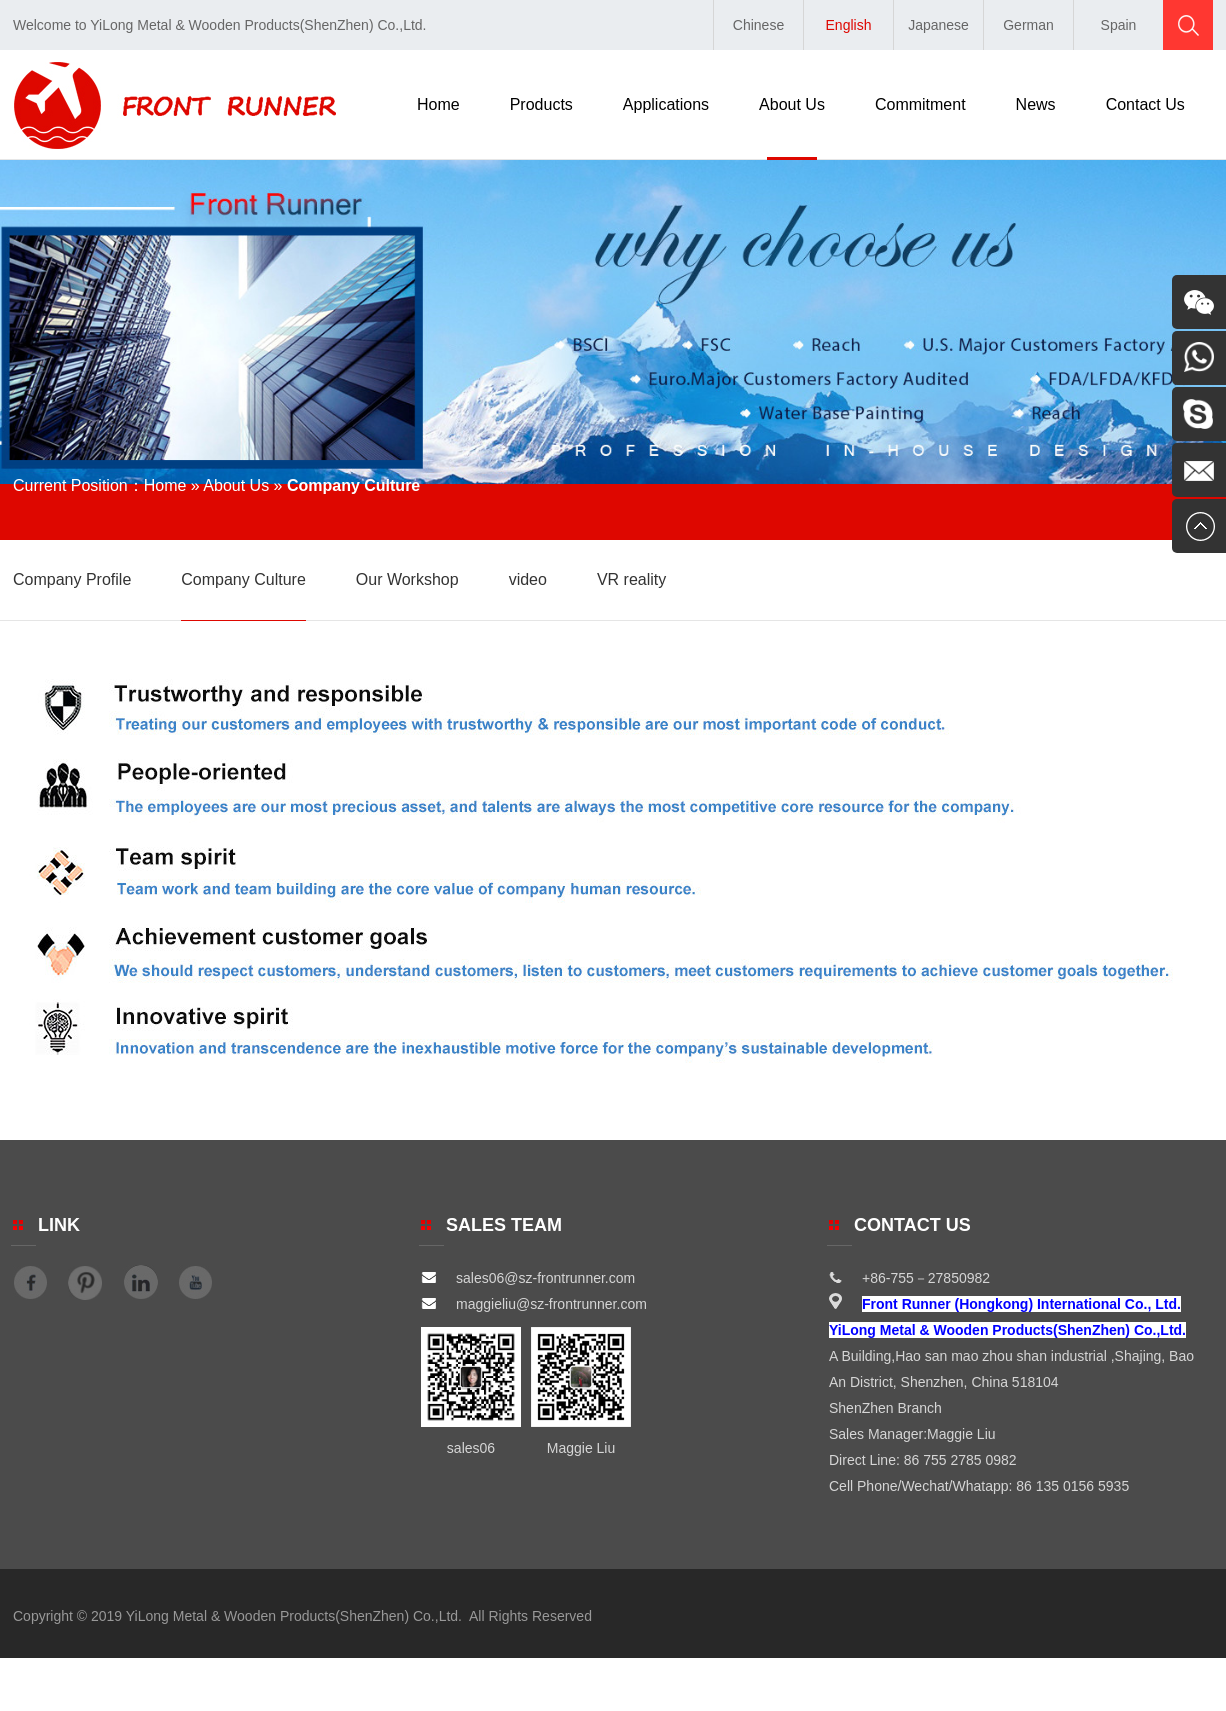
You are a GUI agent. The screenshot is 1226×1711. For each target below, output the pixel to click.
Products (541, 104)
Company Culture (243, 579)
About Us (792, 104)
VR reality (631, 579)
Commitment (920, 104)
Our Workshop (407, 579)
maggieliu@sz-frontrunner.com (534, 1304)
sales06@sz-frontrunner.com (528, 1278)
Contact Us (1145, 104)
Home (438, 104)
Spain (1119, 25)
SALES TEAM (504, 1225)
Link (59, 1225)
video (528, 579)
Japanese (938, 25)
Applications (666, 104)
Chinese (758, 25)
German (1028, 25)
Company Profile (72, 579)
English (849, 25)
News (1036, 104)
